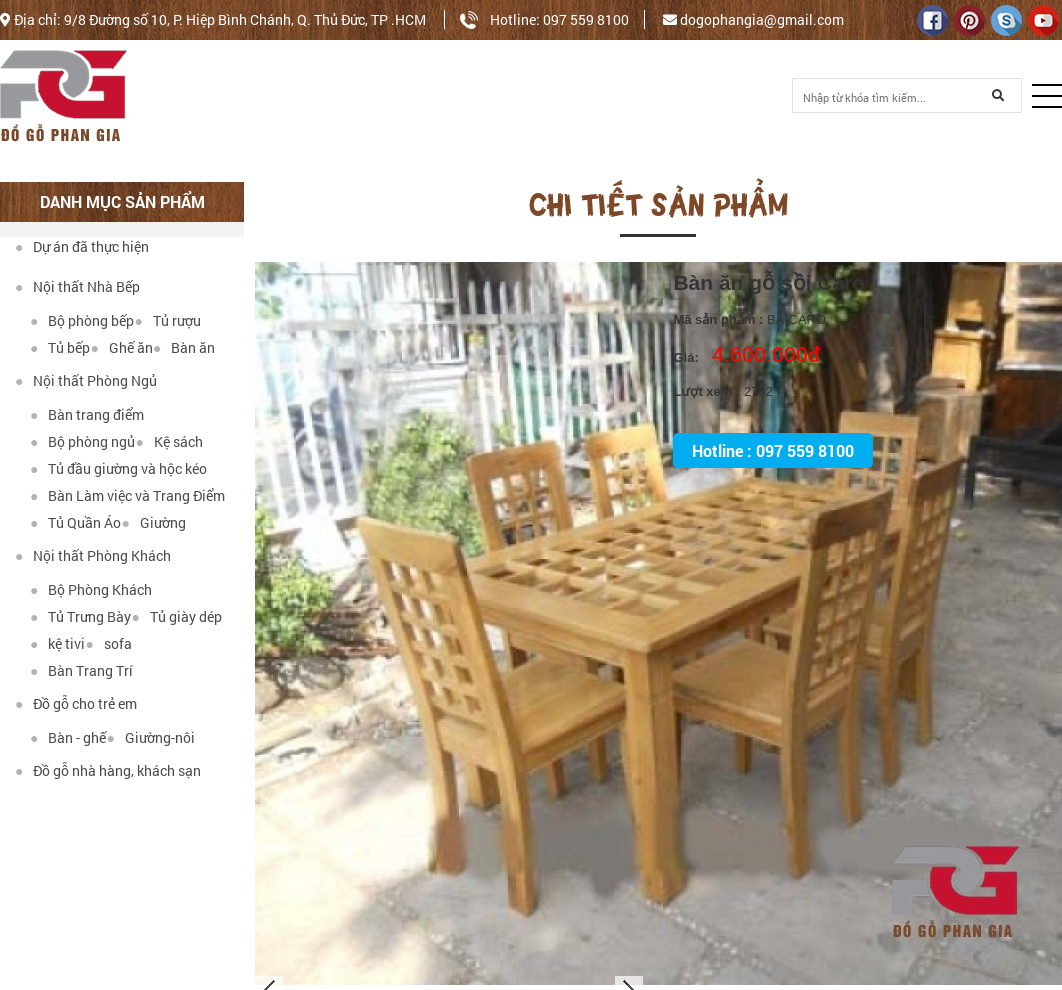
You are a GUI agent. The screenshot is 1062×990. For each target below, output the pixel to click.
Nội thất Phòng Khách (93, 555)
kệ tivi (57, 643)
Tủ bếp (60, 347)
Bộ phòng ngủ (82, 441)
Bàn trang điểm (87, 414)
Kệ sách (168, 441)
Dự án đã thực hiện (82, 246)
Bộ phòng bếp (82, 320)
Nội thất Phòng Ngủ (86, 380)
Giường (153, 522)
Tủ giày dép (176, 616)
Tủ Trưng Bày (80, 616)
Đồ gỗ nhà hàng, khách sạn (108, 770)
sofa (108, 643)
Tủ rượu (167, 320)
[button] (1047, 96)
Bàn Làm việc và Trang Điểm (127, 495)
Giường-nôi (150, 737)
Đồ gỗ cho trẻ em (76, 703)
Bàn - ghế (68, 737)
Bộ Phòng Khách (91, 589)
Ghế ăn (121, 347)
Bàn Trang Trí (81, 670)
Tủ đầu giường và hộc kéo (118, 468)
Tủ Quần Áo (75, 522)
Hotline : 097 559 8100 (773, 450)
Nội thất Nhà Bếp (77, 286)
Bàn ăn (184, 347)
